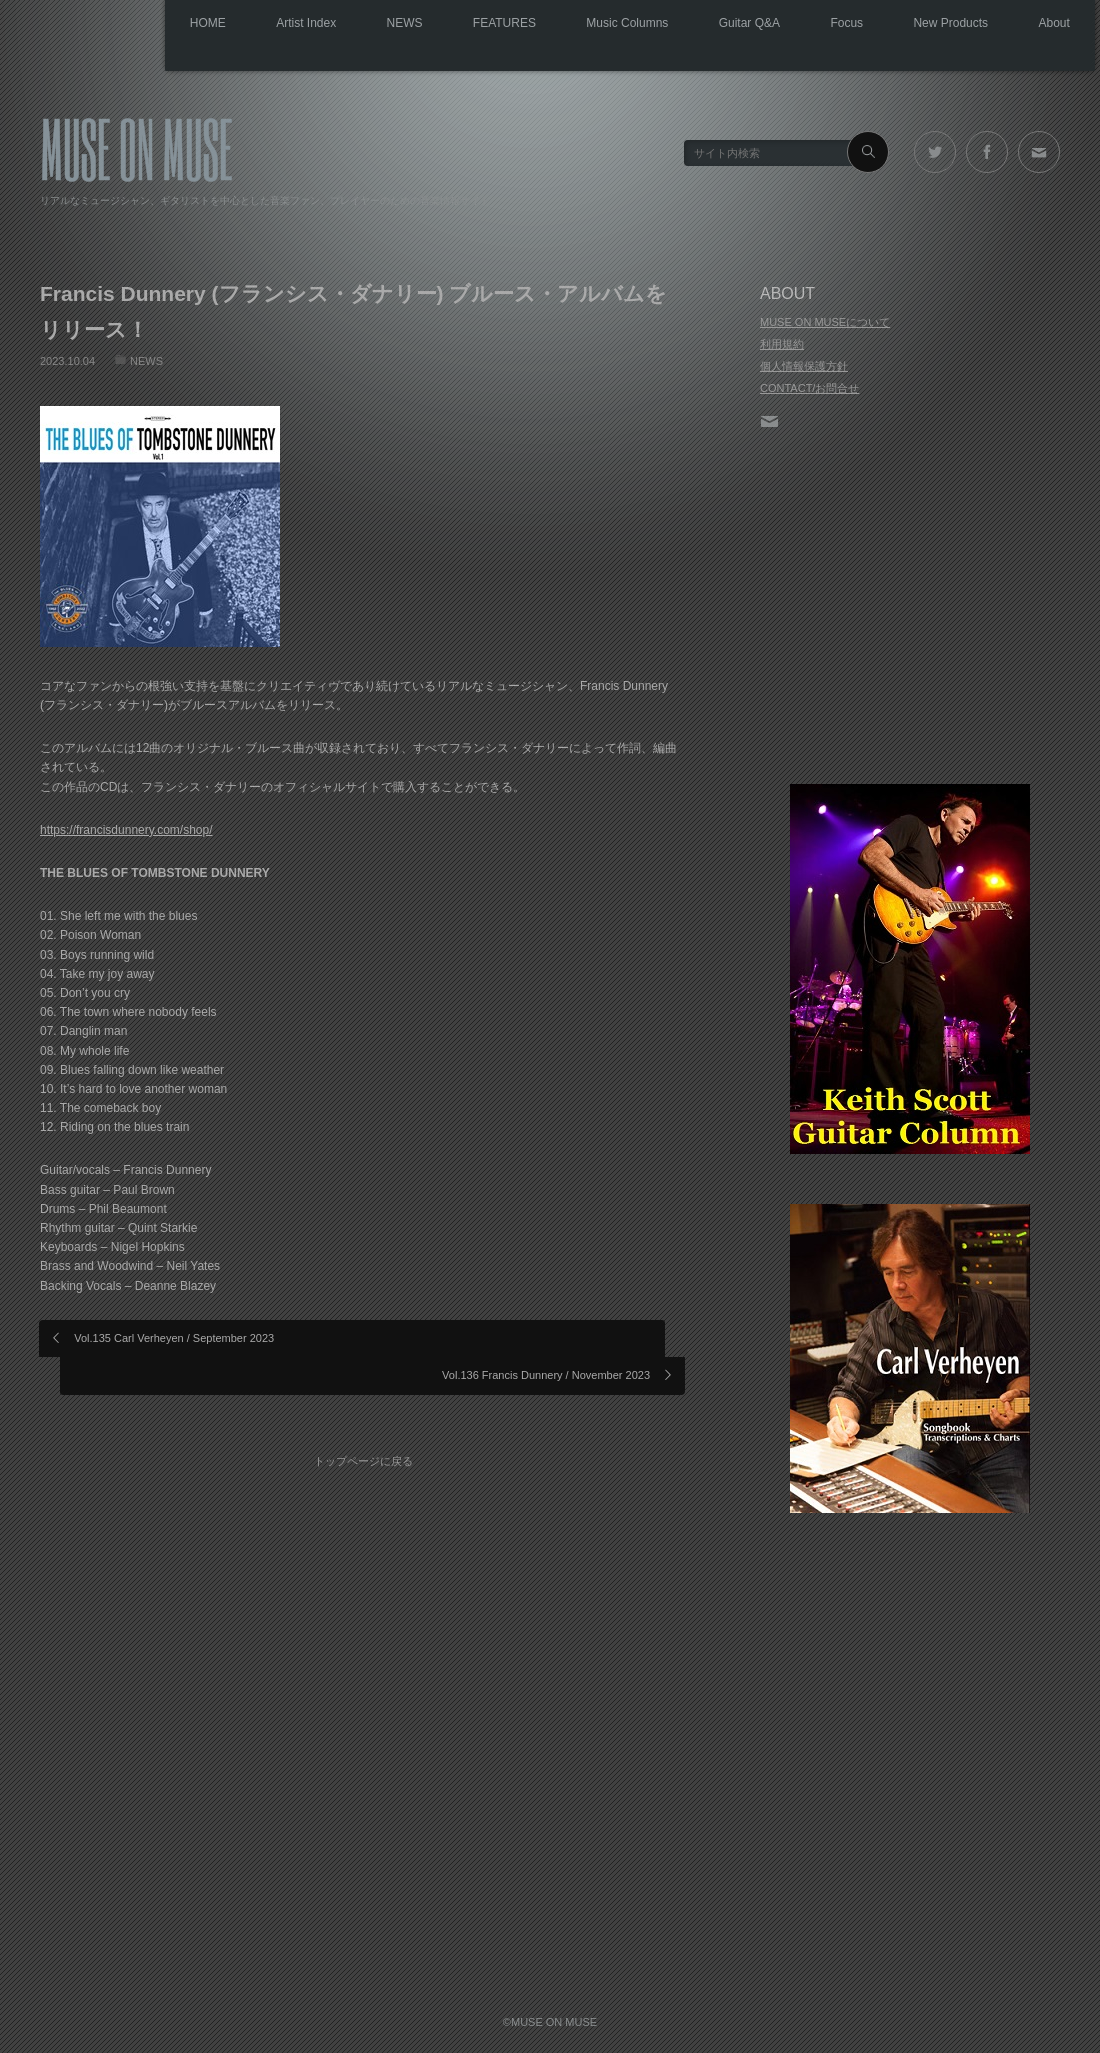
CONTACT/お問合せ (809, 388)
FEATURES (446, 25)
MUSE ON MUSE (136, 146)
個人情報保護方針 (804, 366)
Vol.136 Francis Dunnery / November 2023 (546, 1337)
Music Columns (580, 25)
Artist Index (227, 25)
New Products (935, 25)
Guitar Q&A (712, 25)
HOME (118, 25)
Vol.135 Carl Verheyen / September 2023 (175, 1337)
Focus (820, 25)
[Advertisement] (910, 609)
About (1049, 25)
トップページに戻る (370, 1407)
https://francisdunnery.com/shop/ (126, 829)
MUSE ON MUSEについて (825, 322)
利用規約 (782, 344)
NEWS (336, 25)
